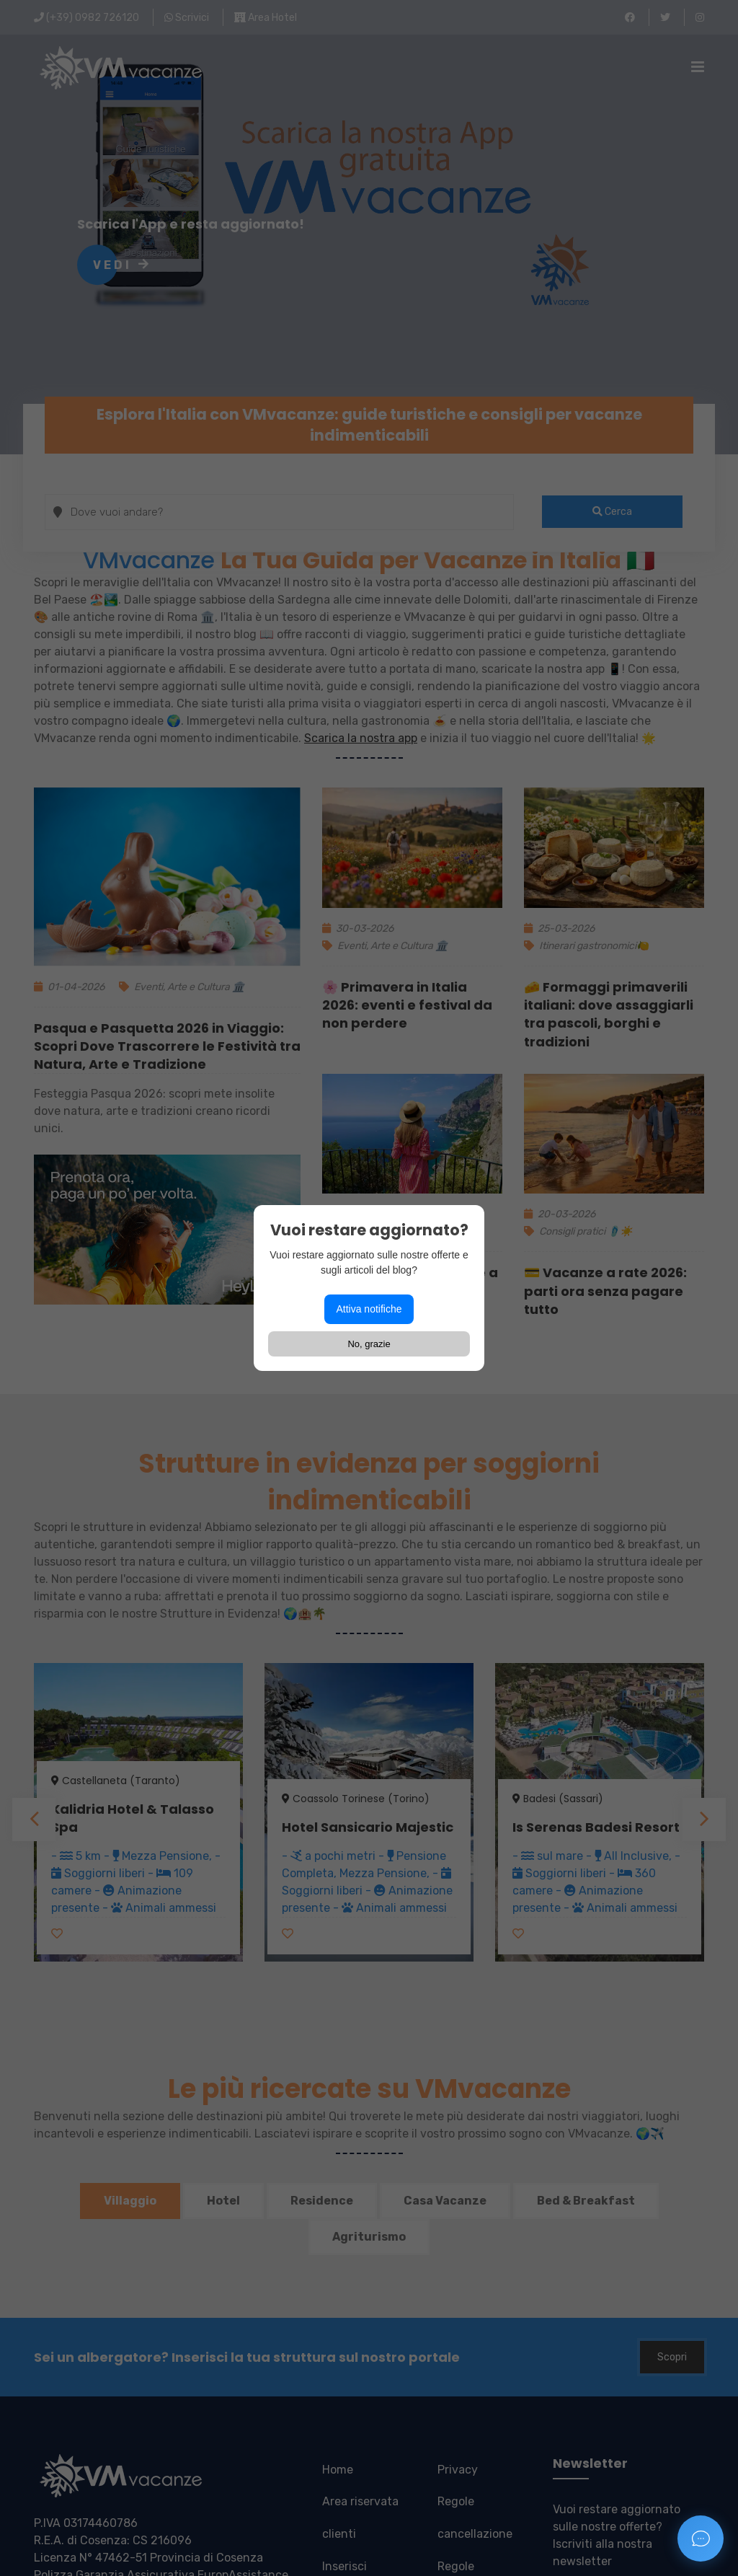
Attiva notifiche (368, 1309)
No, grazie (368, 1343)
